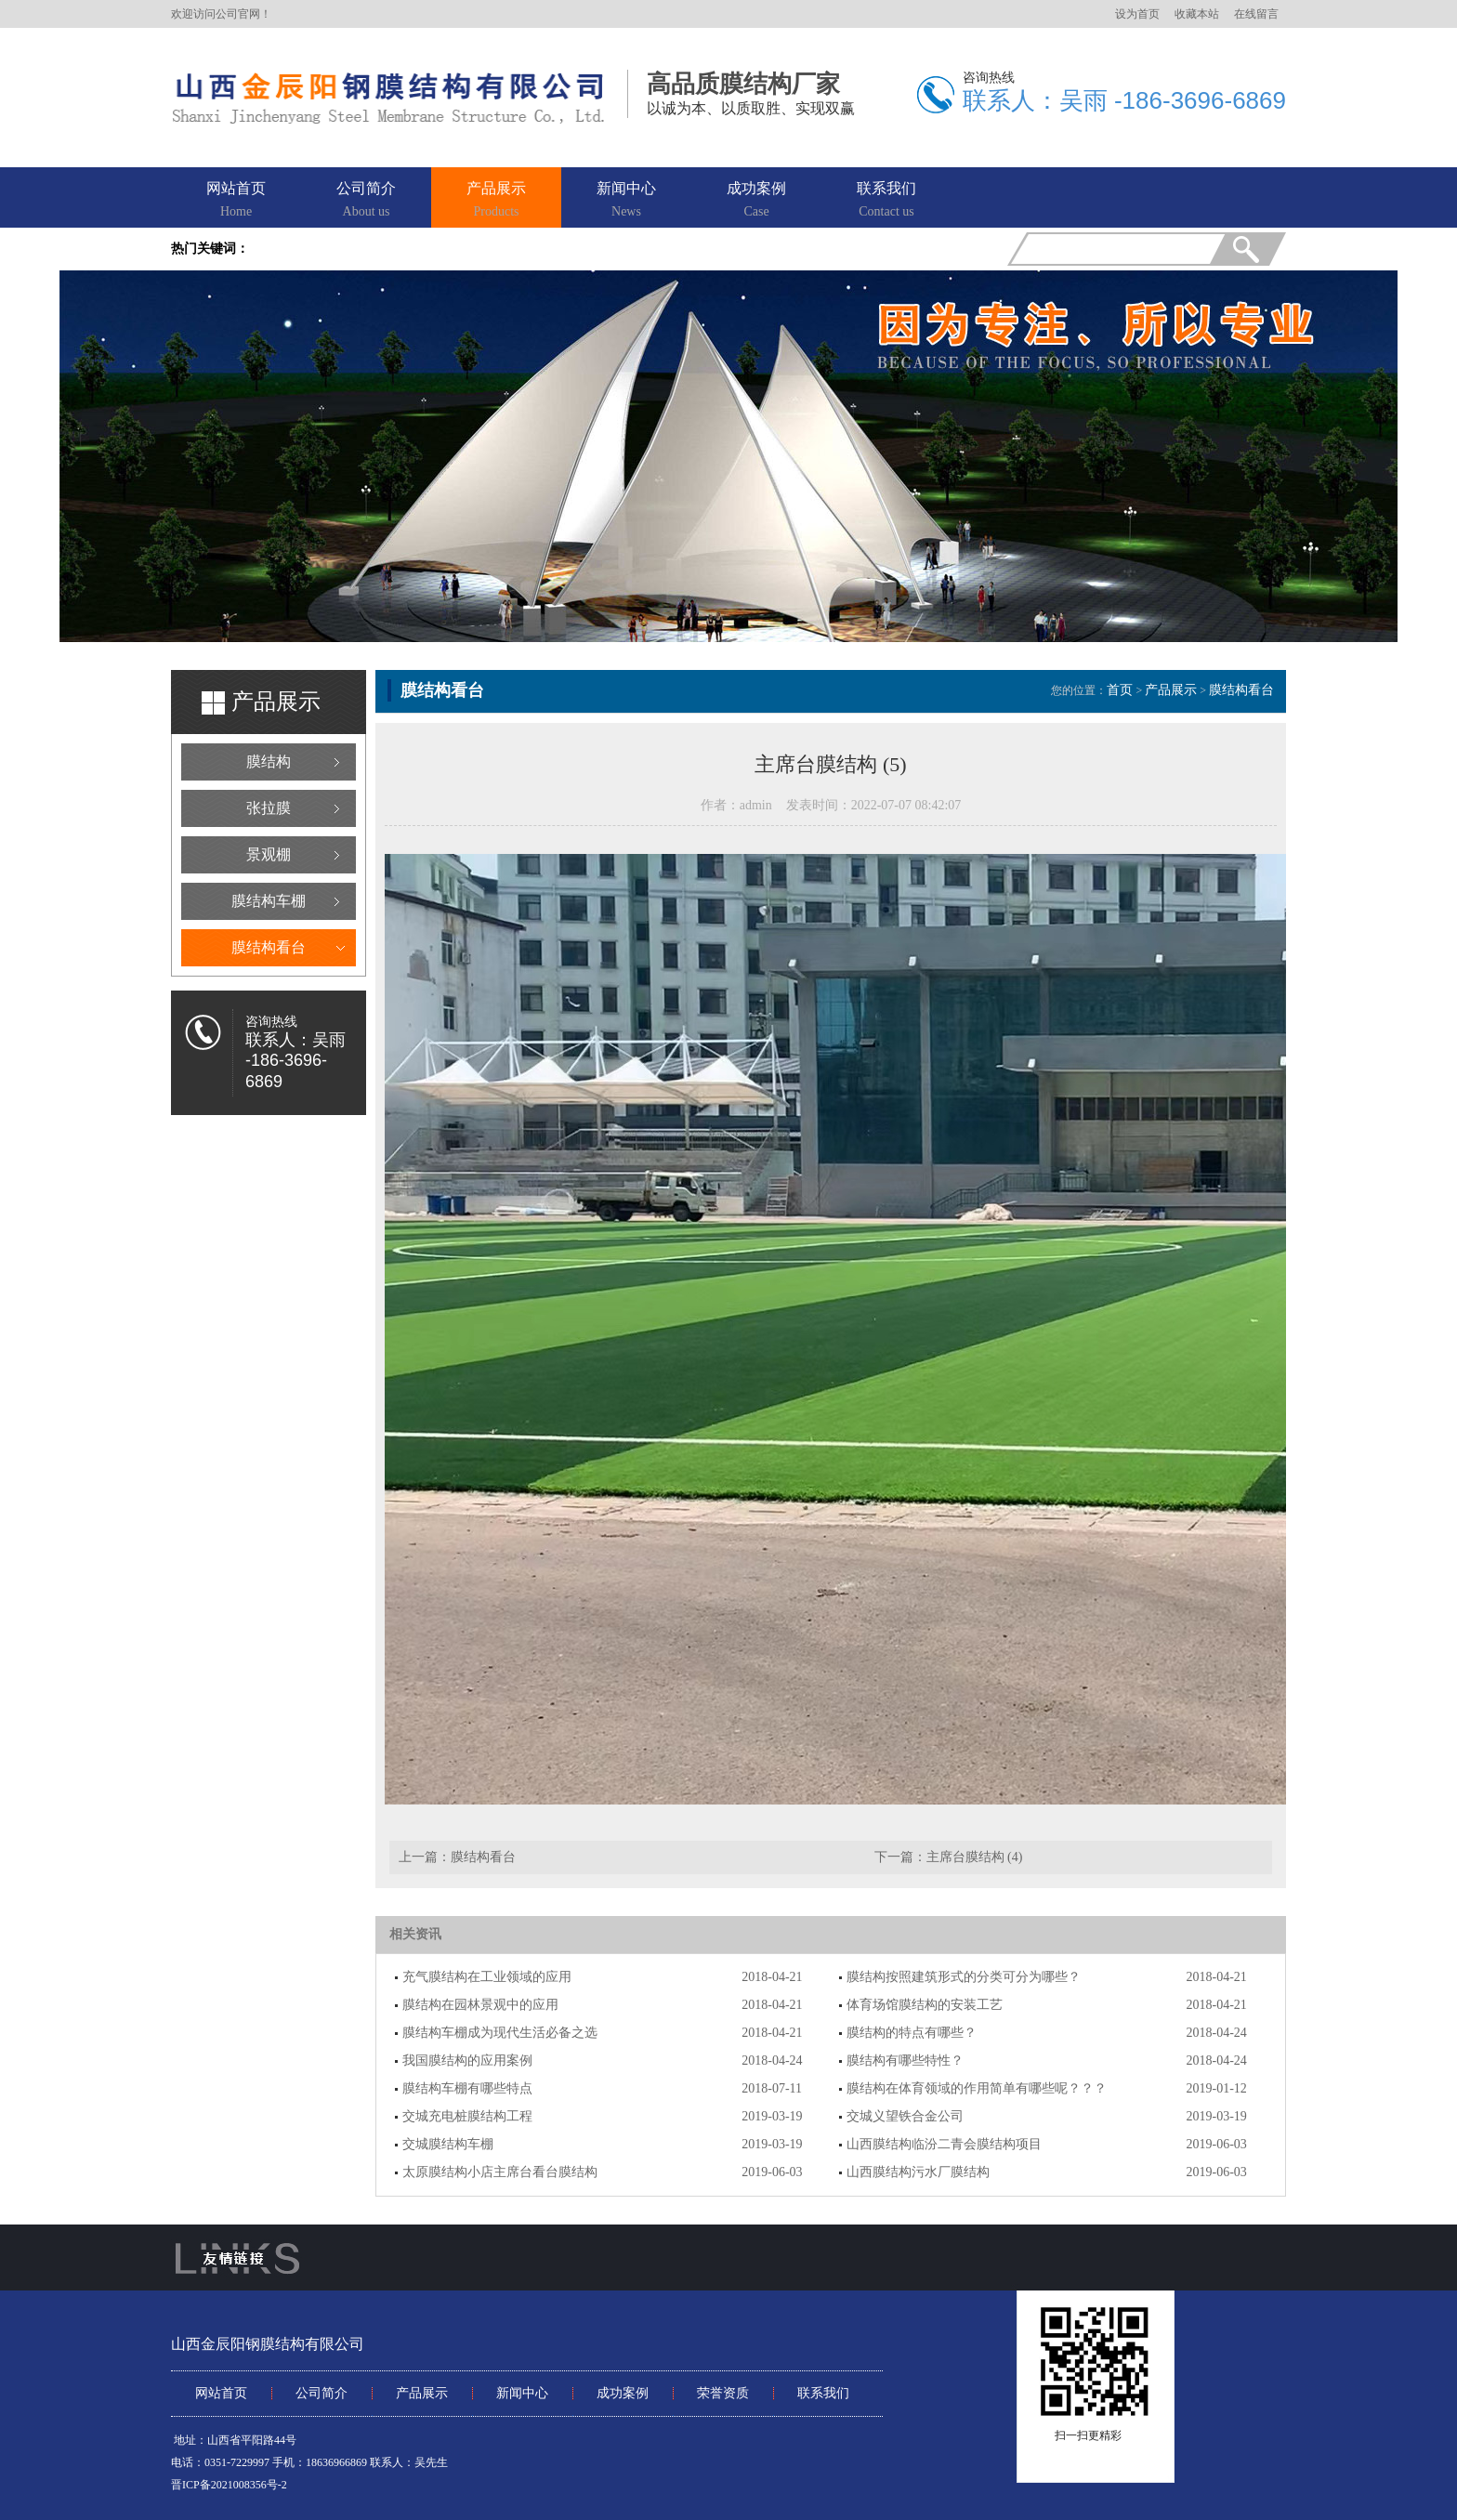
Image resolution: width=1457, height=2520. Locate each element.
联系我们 (886, 200)
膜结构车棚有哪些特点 (467, 2088)
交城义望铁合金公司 (905, 2116)
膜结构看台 (268, 947)
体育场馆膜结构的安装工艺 (925, 2005)
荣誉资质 (723, 2393)
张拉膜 (268, 808)
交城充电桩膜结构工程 (467, 2116)
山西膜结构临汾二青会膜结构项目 (944, 2144)
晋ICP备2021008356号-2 (229, 2484)
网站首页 (236, 200)
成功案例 (756, 200)
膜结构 (268, 761)
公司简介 (366, 200)
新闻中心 (626, 200)
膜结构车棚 (268, 901)
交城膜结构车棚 (447, 2144)
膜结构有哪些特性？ (905, 2060)
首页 (1120, 690)
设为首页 (1137, 13)
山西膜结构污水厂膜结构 (918, 2172)
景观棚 (268, 854)
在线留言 (1256, 13)
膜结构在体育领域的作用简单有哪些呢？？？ (977, 2088)
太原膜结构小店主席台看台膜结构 (499, 2172)
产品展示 (496, 200)
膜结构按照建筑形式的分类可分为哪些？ (964, 1977)
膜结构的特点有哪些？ (912, 2033)
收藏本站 (1197, 13)
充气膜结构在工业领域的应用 (486, 1977)
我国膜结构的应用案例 (467, 2060)
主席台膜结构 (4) (974, 1857)
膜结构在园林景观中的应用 (480, 2005)
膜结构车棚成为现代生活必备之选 (499, 2033)
